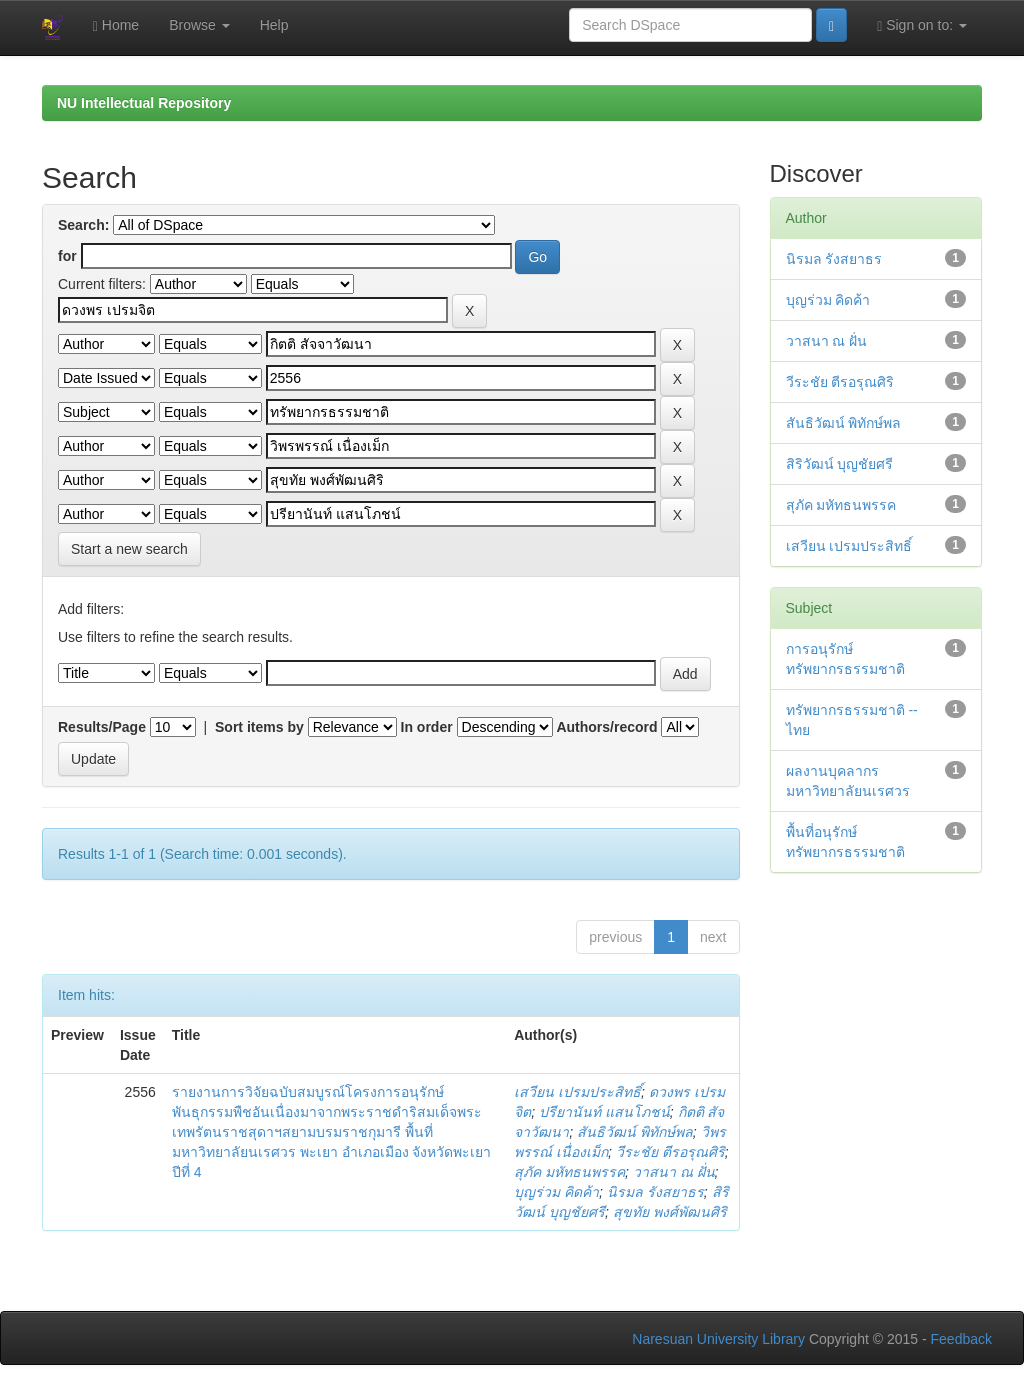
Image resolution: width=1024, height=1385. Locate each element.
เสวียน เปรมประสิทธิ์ (577, 1092)
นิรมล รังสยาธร (655, 1192)
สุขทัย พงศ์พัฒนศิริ (670, 1212)
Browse (199, 25)
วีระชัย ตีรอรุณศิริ (670, 1152)
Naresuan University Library (718, 1339)
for (67, 256)
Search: (83, 225)
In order (427, 727)
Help (274, 25)
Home (116, 25)
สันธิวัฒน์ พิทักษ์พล (635, 1132)
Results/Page (102, 727)
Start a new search (129, 549)
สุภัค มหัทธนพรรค (569, 1172)
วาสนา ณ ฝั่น (674, 1172)
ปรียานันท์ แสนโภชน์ (604, 1112)
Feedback (961, 1339)
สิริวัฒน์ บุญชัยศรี (840, 464)
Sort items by (259, 727)
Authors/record (606, 727)
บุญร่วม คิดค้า (556, 1192)
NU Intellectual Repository (144, 103)
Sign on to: (922, 25)
